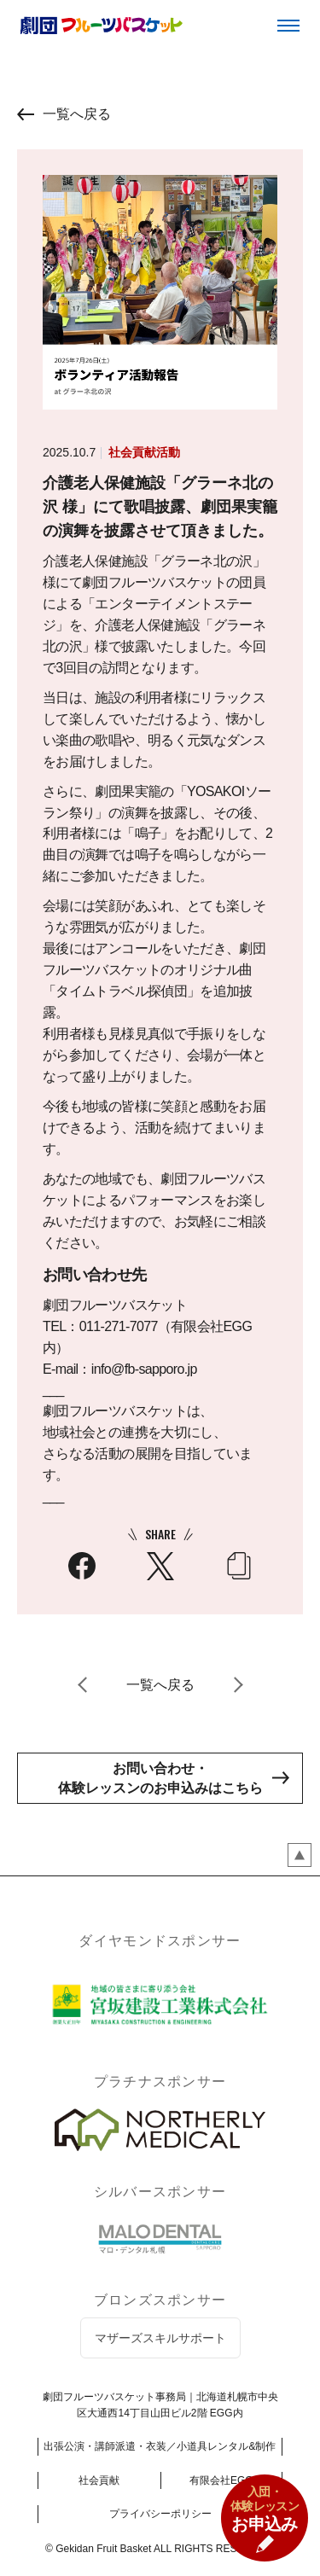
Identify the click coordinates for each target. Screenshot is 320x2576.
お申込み (264, 2509)
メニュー (288, 25)
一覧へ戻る (77, 114)
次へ (237, 1685)
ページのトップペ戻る (299, 1855)
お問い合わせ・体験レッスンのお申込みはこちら (160, 1778)
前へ (83, 1685)
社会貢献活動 (144, 452)
